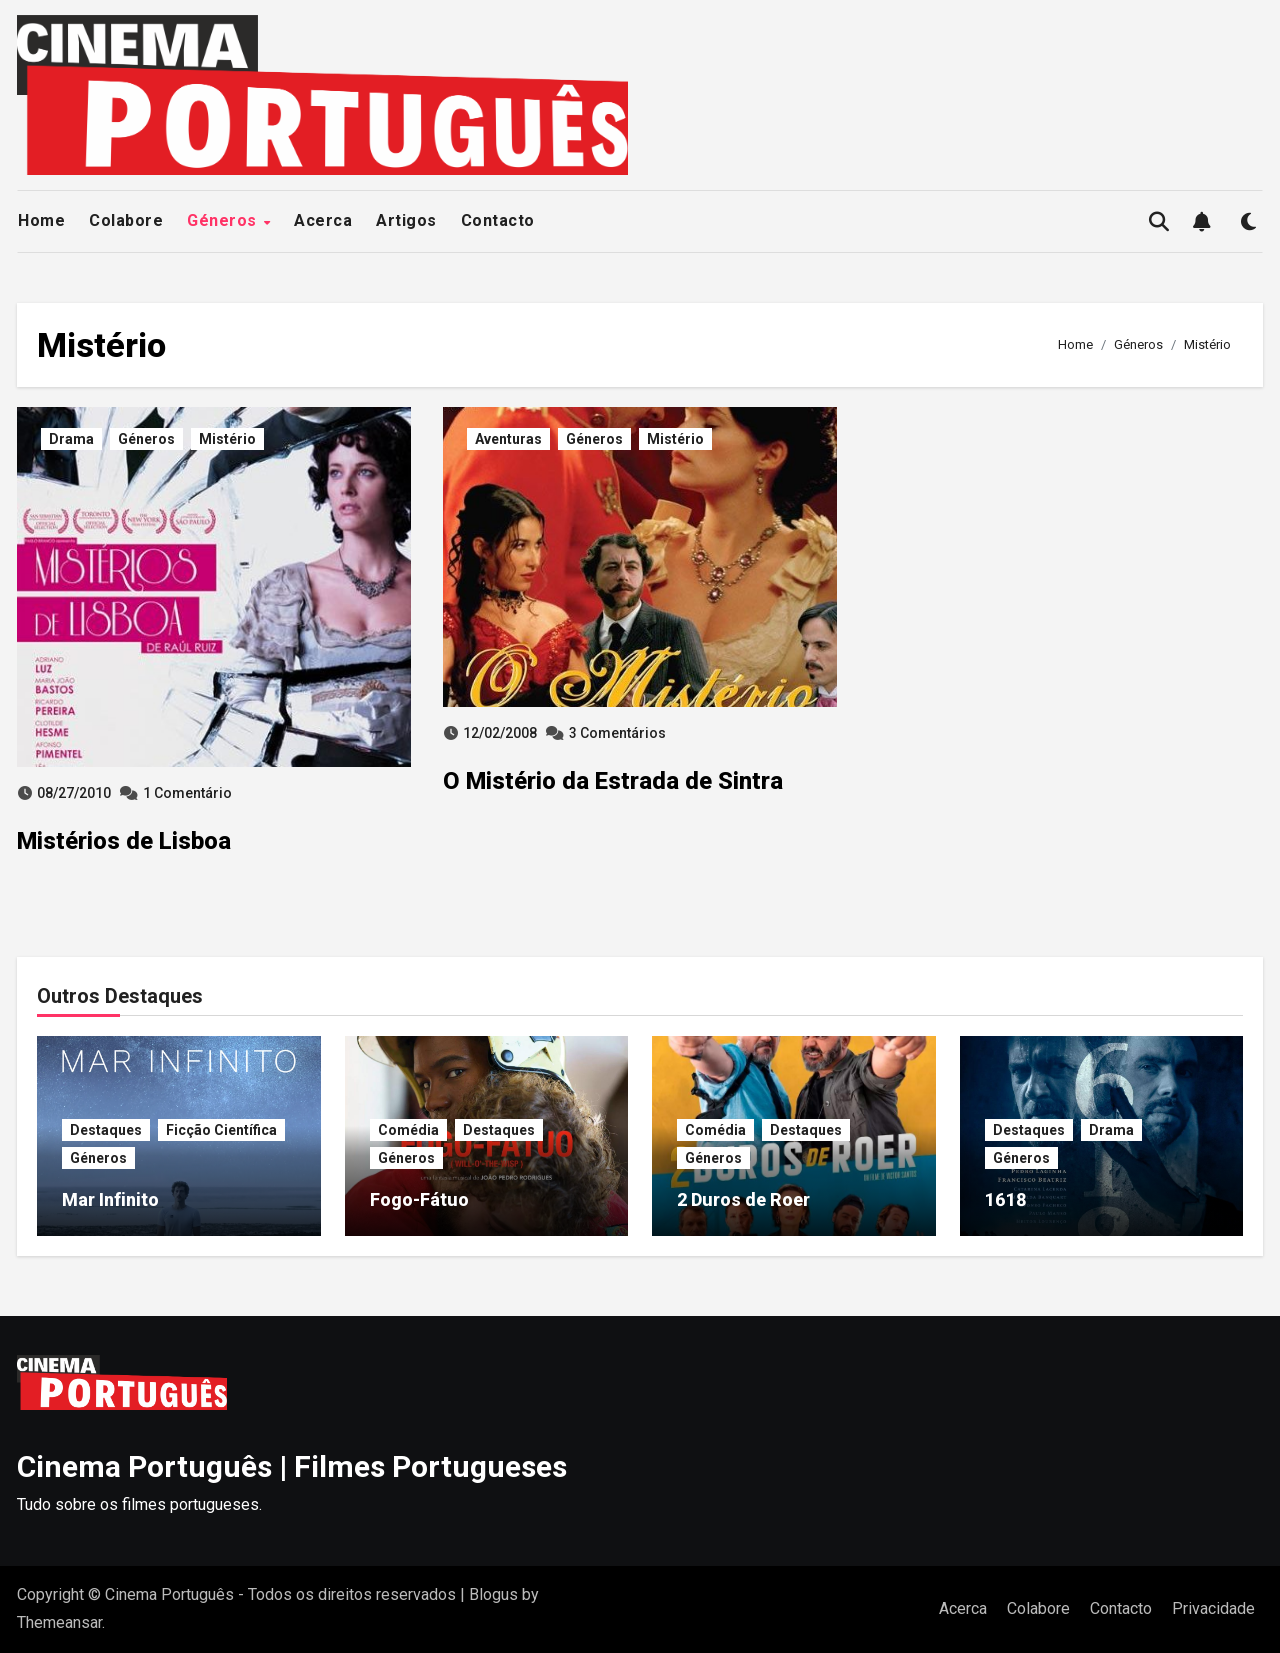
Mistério (227, 439)
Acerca (323, 220)
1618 (1006, 1199)
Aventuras (508, 439)
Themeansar (59, 1622)
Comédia (408, 1130)
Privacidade (1213, 1608)
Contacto (498, 220)
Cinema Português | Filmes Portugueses (292, 1466)
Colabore (126, 220)
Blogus (493, 1594)
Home (41, 220)
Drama (71, 439)
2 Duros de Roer (743, 1199)
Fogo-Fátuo (419, 1199)
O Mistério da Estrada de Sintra (613, 781)
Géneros (224, 220)
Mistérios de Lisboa (124, 841)
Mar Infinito (110, 1199)
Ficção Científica (221, 1130)
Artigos (406, 220)
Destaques (106, 1130)
